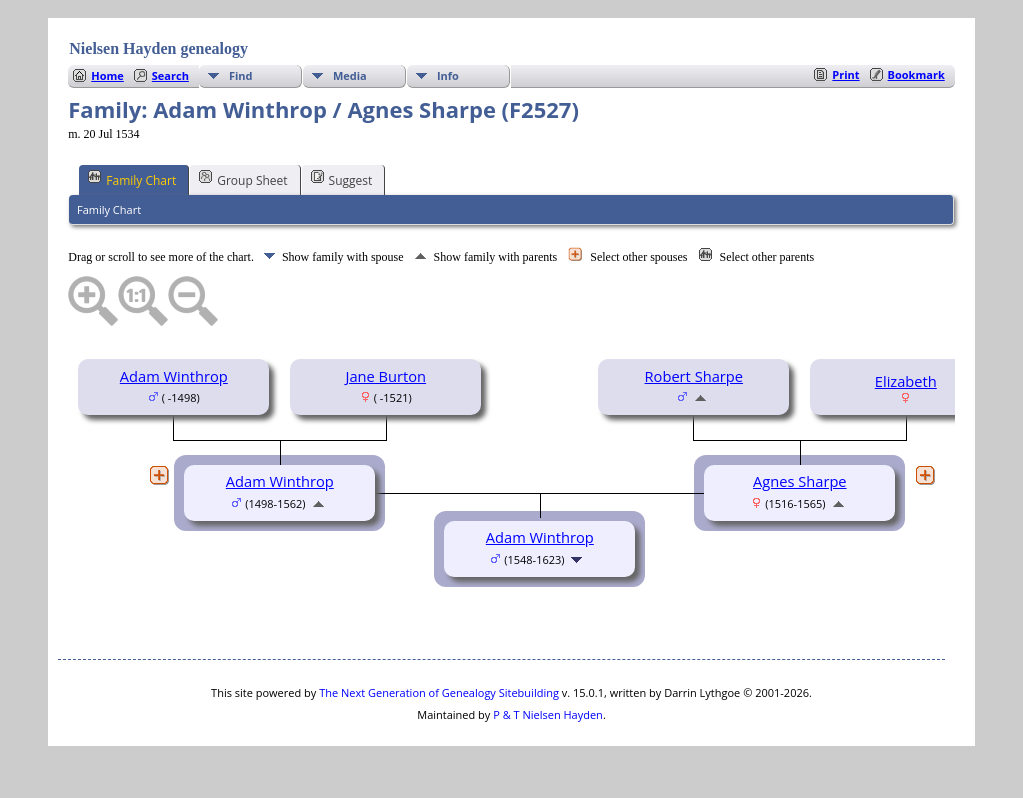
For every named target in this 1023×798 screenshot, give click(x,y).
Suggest (342, 179)
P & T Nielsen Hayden (548, 714)
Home (107, 75)
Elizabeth (906, 381)
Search (170, 75)
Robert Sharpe (694, 376)
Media (350, 75)
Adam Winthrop (174, 376)
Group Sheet (243, 179)
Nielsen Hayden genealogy (158, 48)
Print (845, 74)
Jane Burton (385, 376)
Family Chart (132, 179)
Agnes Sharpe (800, 481)
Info (448, 75)
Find (241, 75)
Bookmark (916, 74)
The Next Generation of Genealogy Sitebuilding (439, 692)
